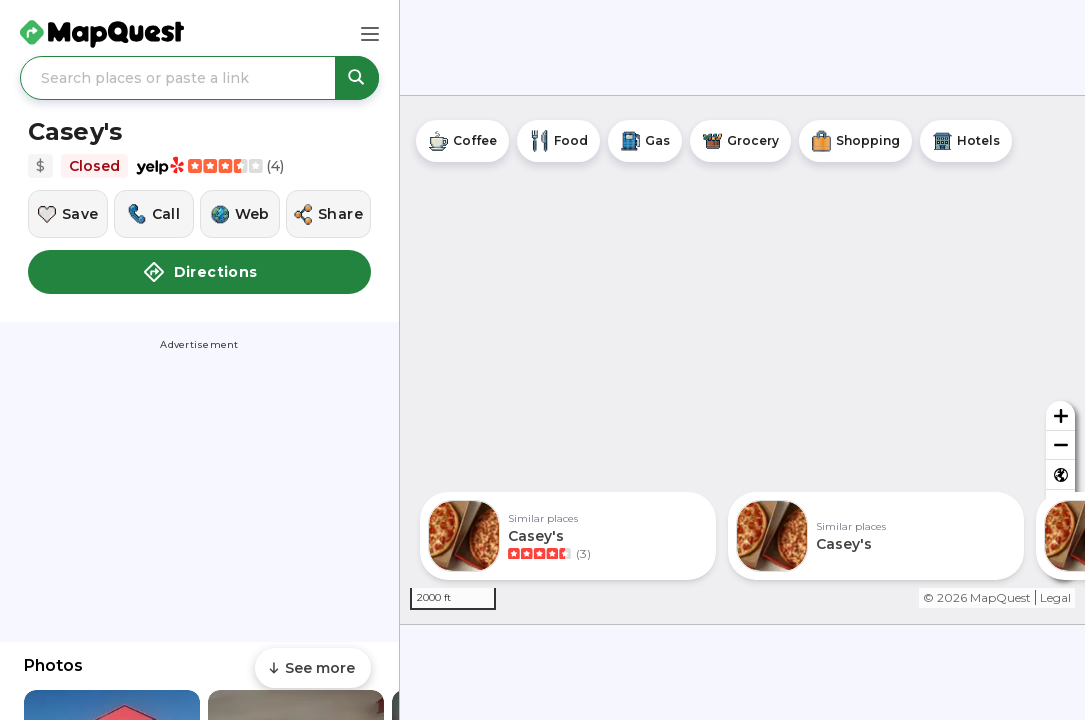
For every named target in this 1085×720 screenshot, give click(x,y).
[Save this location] (68, 214)
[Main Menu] (370, 34)
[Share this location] (328, 214)
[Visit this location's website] (240, 214)
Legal (1055, 597)
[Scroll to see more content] (313, 668)
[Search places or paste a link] (199, 78)
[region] (742, 360)
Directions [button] (200, 272)
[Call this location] (154, 214)
